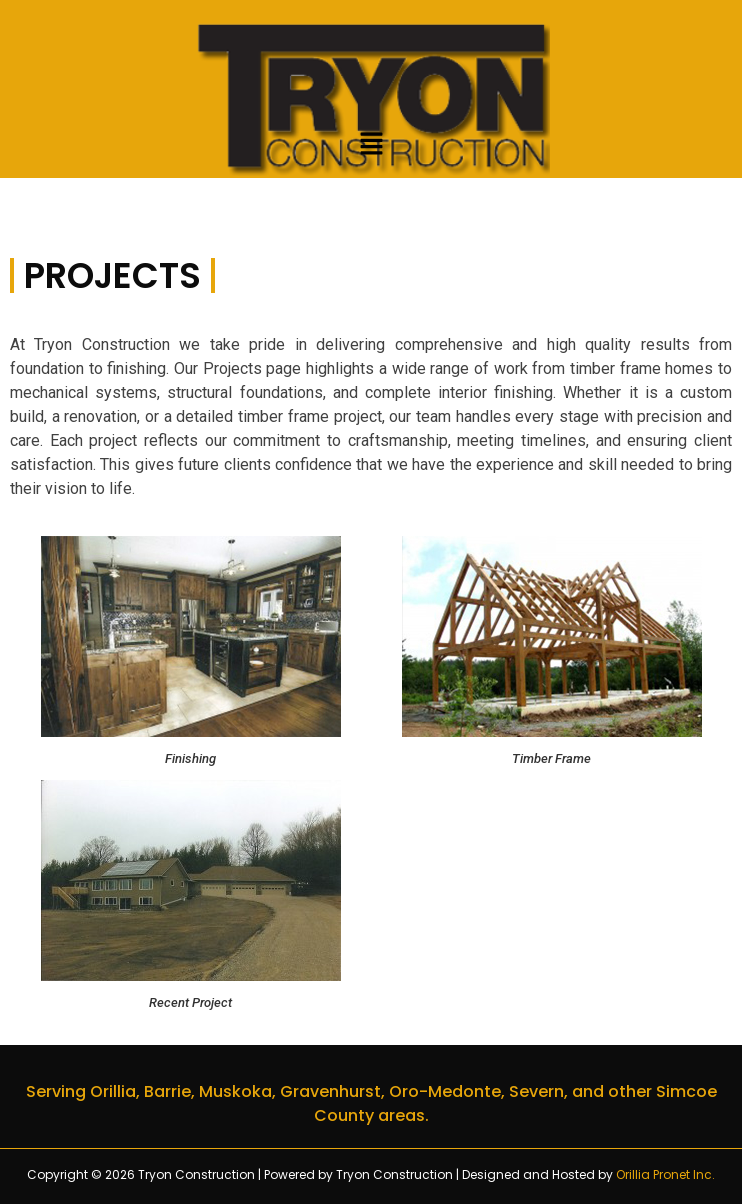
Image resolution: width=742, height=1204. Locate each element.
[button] (371, 146)
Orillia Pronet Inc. (665, 1174)
